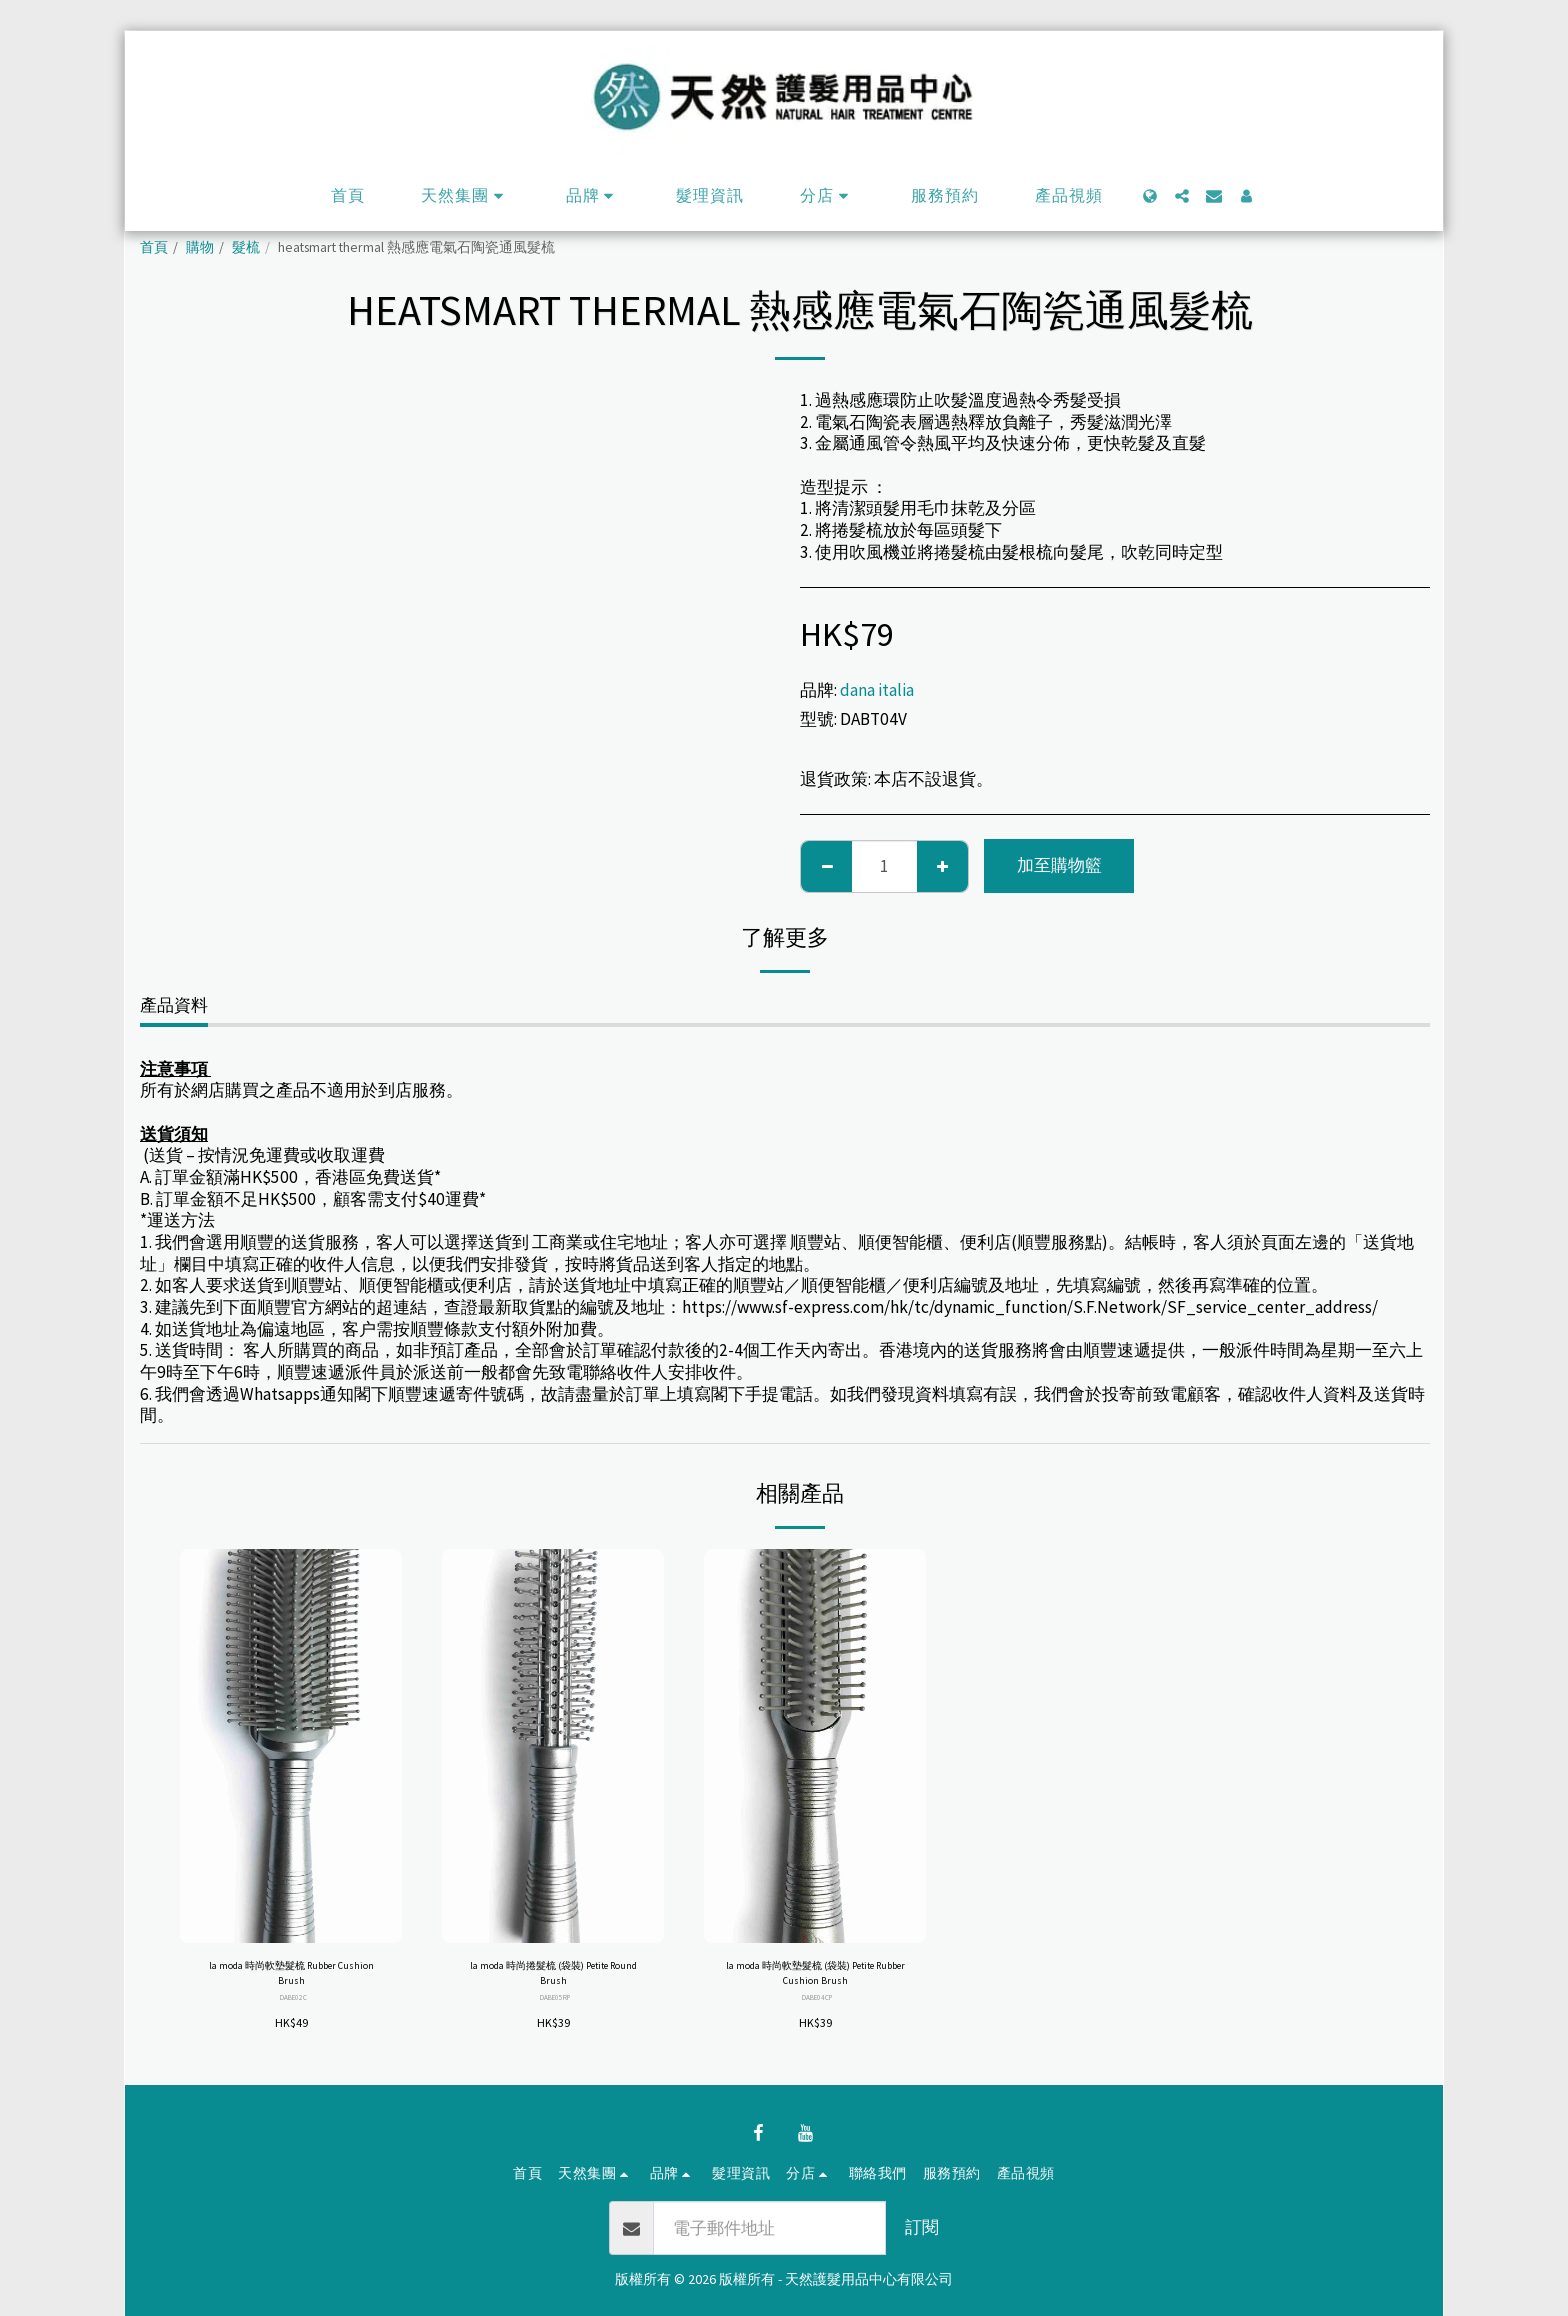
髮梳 (246, 247)
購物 (200, 247)
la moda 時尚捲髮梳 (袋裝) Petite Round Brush (553, 1979)
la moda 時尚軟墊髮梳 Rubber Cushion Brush (291, 1979)
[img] (291, 1746)
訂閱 (922, 2227)
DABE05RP (555, 2010)
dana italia (877, 690)
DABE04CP (817, 2010)
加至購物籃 (1059, 865)
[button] (465, 196)
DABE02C (293, 2010)
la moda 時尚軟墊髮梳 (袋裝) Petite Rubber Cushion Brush (815, 1979)
